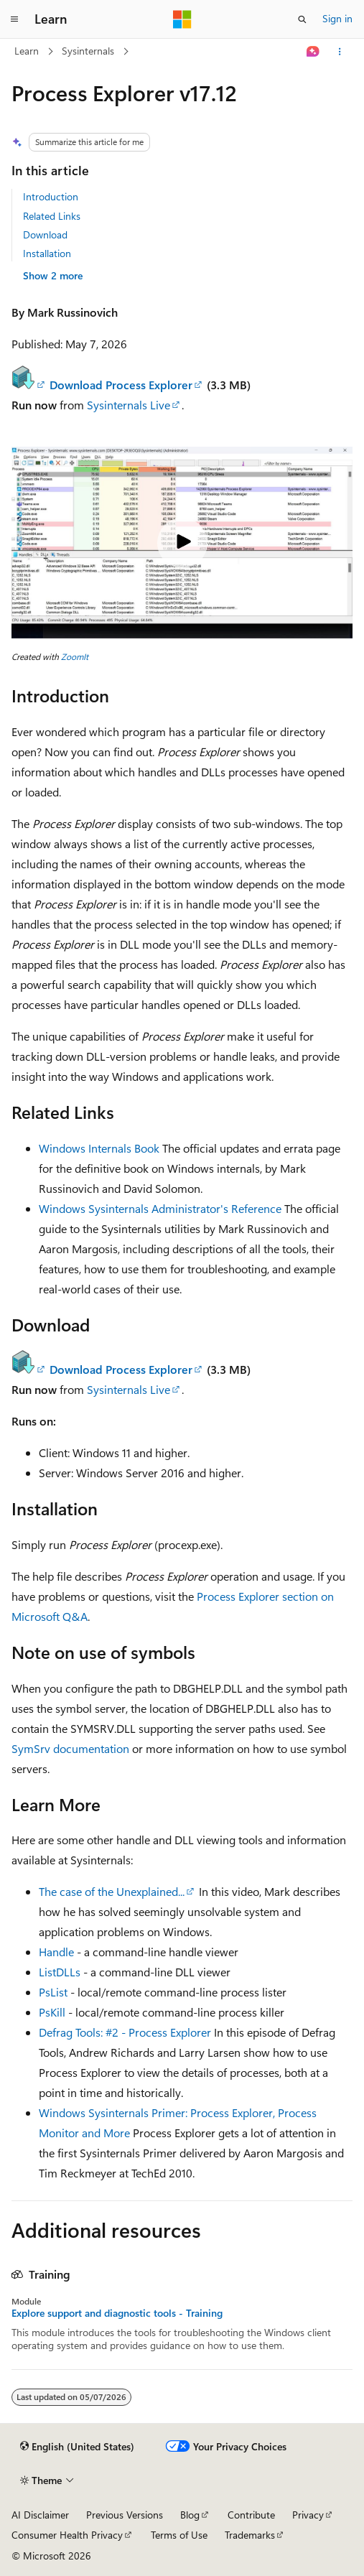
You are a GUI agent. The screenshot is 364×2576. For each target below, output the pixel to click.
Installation (47, 253)
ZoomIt (74, 656)
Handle (56, 1951)
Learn (26, 50)
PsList (53, 1991)
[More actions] (340, 51)
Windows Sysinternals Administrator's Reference (160, 1208)
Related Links (51, 216)
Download (45, 234)
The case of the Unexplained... (112, 1891)
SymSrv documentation (70, 1748)
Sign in (337, 18)
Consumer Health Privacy (67, 2535)
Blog (190, 2514)
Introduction (50, 196)
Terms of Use (179, 2535)
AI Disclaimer (40, 2514)
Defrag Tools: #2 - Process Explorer (125, 2032)
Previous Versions (124, 2514)
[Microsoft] (182, 19)
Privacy (308, 2514)
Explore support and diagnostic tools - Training (117, 2313)
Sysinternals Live (128, 404)
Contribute (251, 2514)
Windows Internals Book (99, 1148)
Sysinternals (88, 50)
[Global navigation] (14, 19)
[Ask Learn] (313, 51)
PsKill (52, 2011)
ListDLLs (59, 1971)
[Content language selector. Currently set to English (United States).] (77, 2446)
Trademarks (250, 2535)
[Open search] (302, 19)
